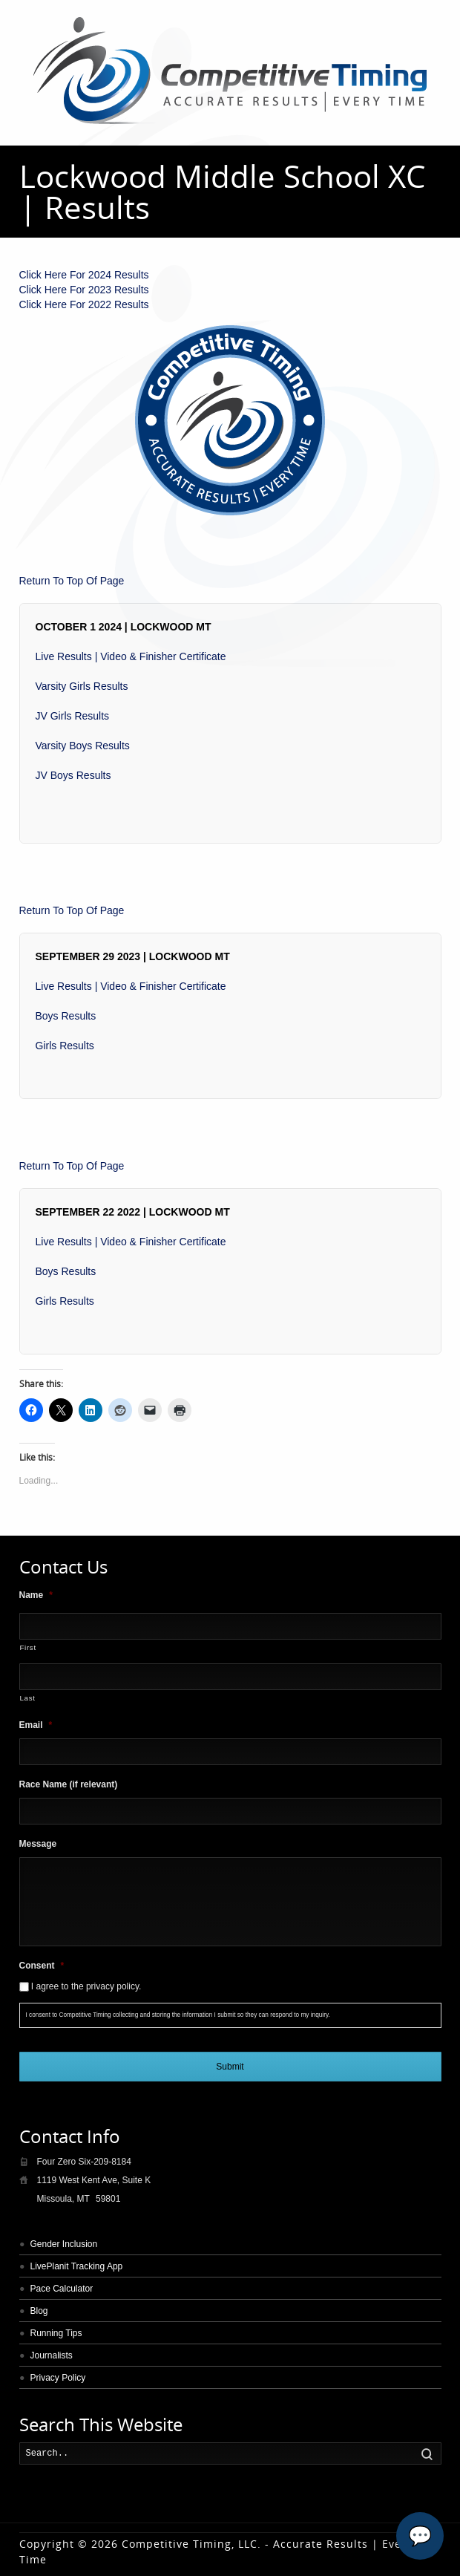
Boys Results (66, 1016)
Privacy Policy (58, 2378)
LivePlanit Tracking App (76, 2266)
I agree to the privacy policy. (86, 1986)
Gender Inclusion (64, 2244)
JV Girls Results (73, 716)
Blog (39, 2311)
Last (28, 1698)
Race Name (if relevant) (68, 1784)
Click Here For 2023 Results (84, 290)
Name (36, 1595)
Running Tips (56, 2333)
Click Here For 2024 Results (84, 275)
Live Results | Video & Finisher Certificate (131, 656)
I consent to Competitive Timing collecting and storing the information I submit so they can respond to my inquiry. (178, 2015)
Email (36, 1725)
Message (38, 1844)
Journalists (51, 2355)
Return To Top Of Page (72, 581)
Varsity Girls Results (82, 686)
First (28, 1647)
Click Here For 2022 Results (84, 304)
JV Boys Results (73, 775)
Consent (42, 1965)
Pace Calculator (61, 2288)
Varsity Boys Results (83, 745)
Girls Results (65, 1045)
